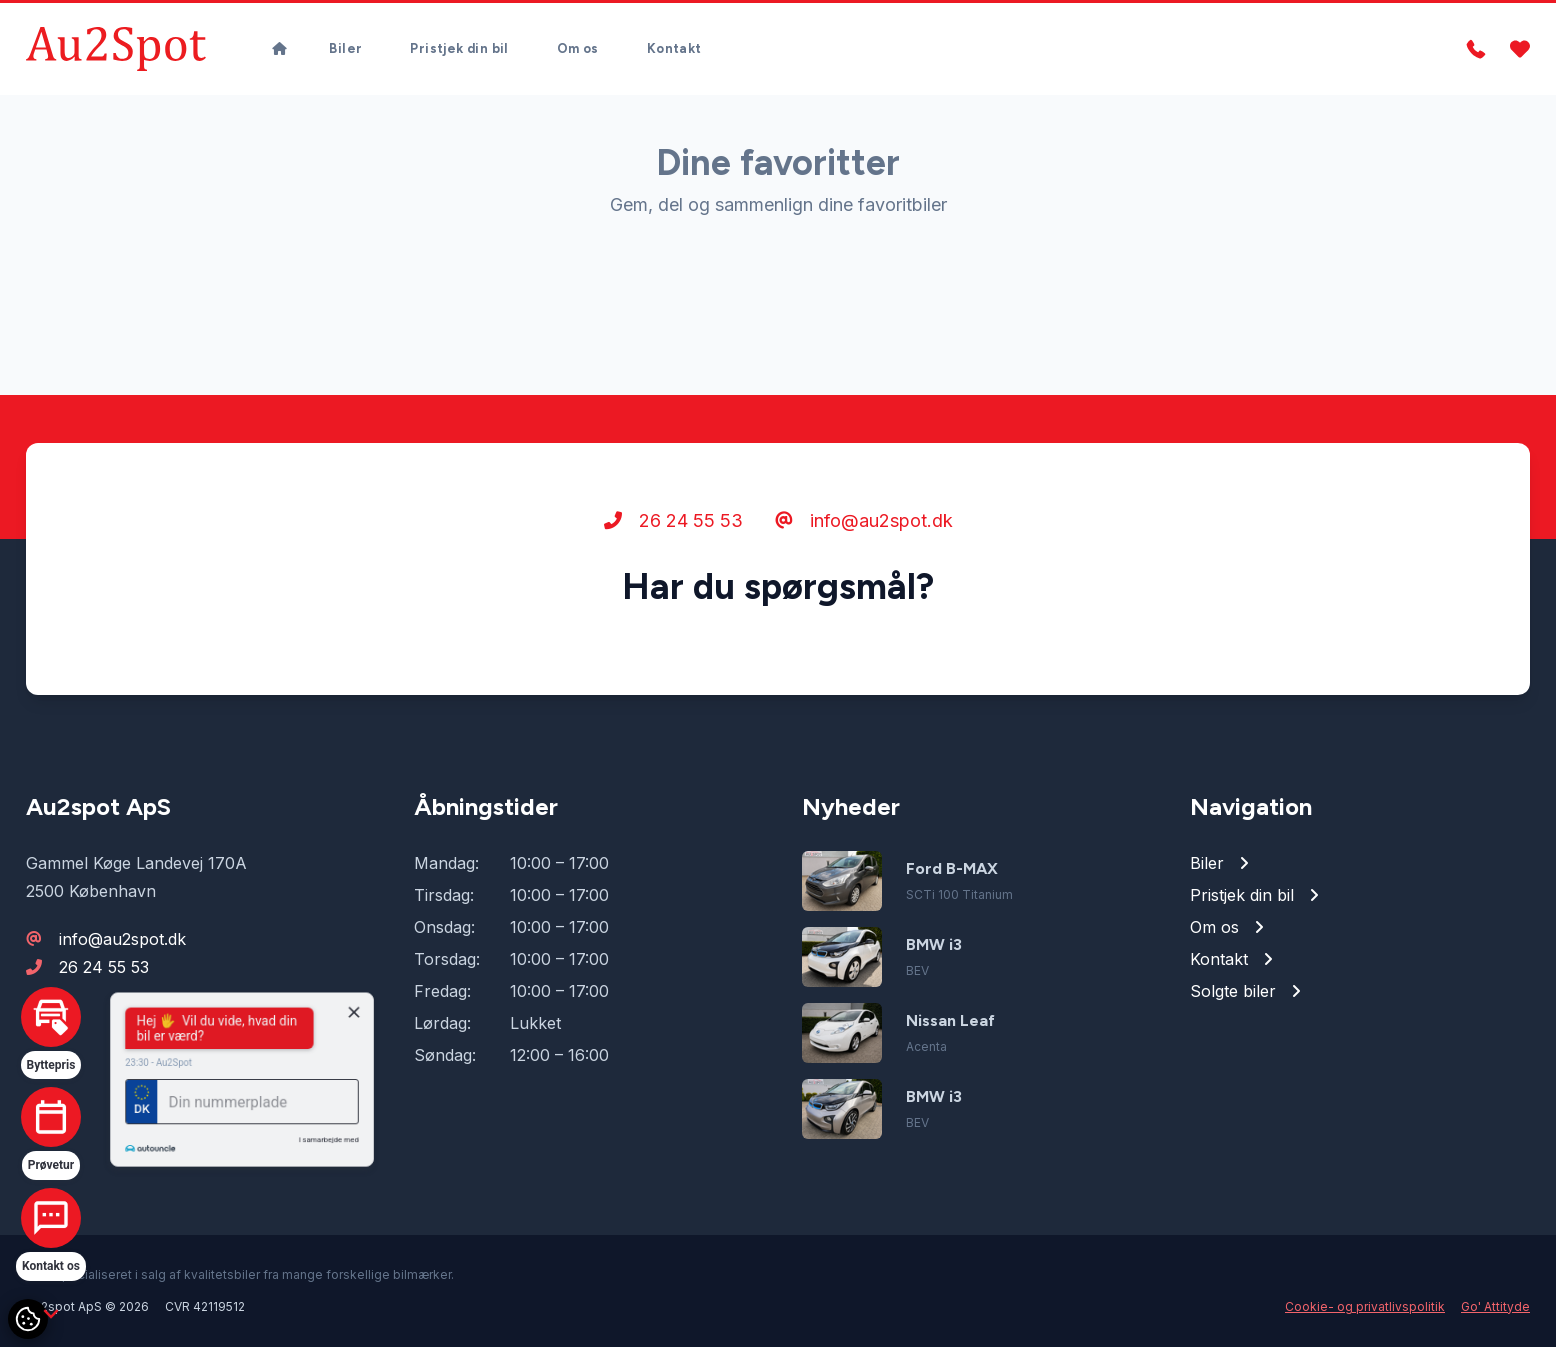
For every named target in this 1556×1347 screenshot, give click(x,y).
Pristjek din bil (459, 48)
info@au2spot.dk (864, 520)
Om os (578, 48)
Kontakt (674, 48)
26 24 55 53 (673, 520)
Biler (345, 48)
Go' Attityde (1495, 1306)
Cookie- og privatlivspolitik (1365, 1306)
